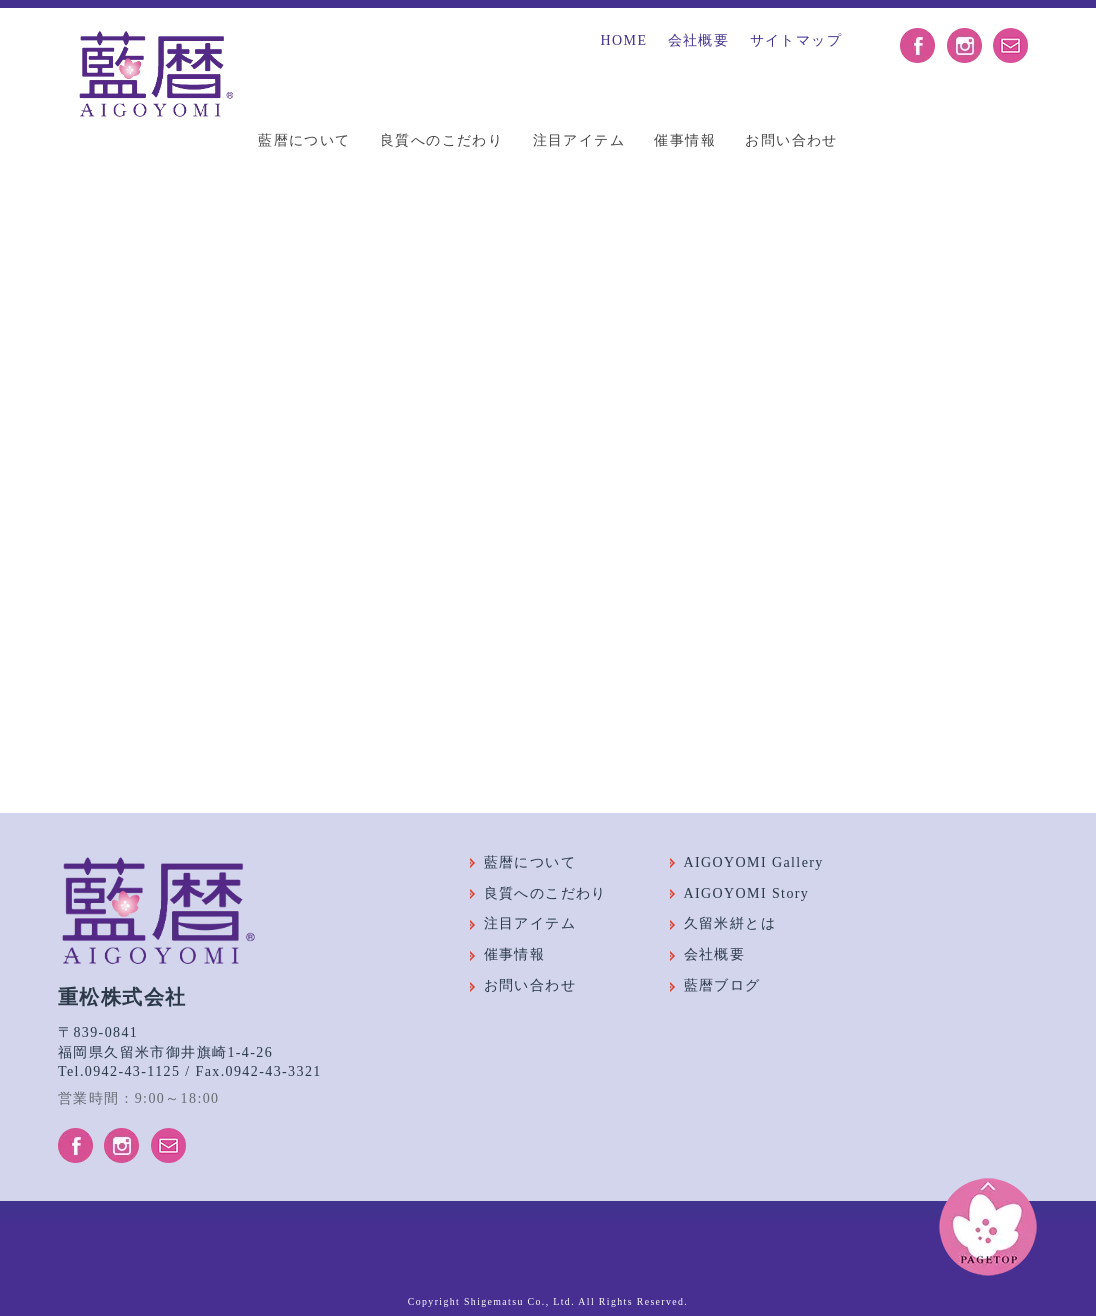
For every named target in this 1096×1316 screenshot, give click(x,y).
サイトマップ (796, 40)
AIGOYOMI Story (747, 893)
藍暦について (304, 140)
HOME (624, 40)
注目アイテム (579, 140)
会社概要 (699, 40)
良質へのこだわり (441, 140)
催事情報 (685, 140)
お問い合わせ (791, 140)
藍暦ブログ (722, 985)
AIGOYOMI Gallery (754, 862)
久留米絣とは (730, 923)
